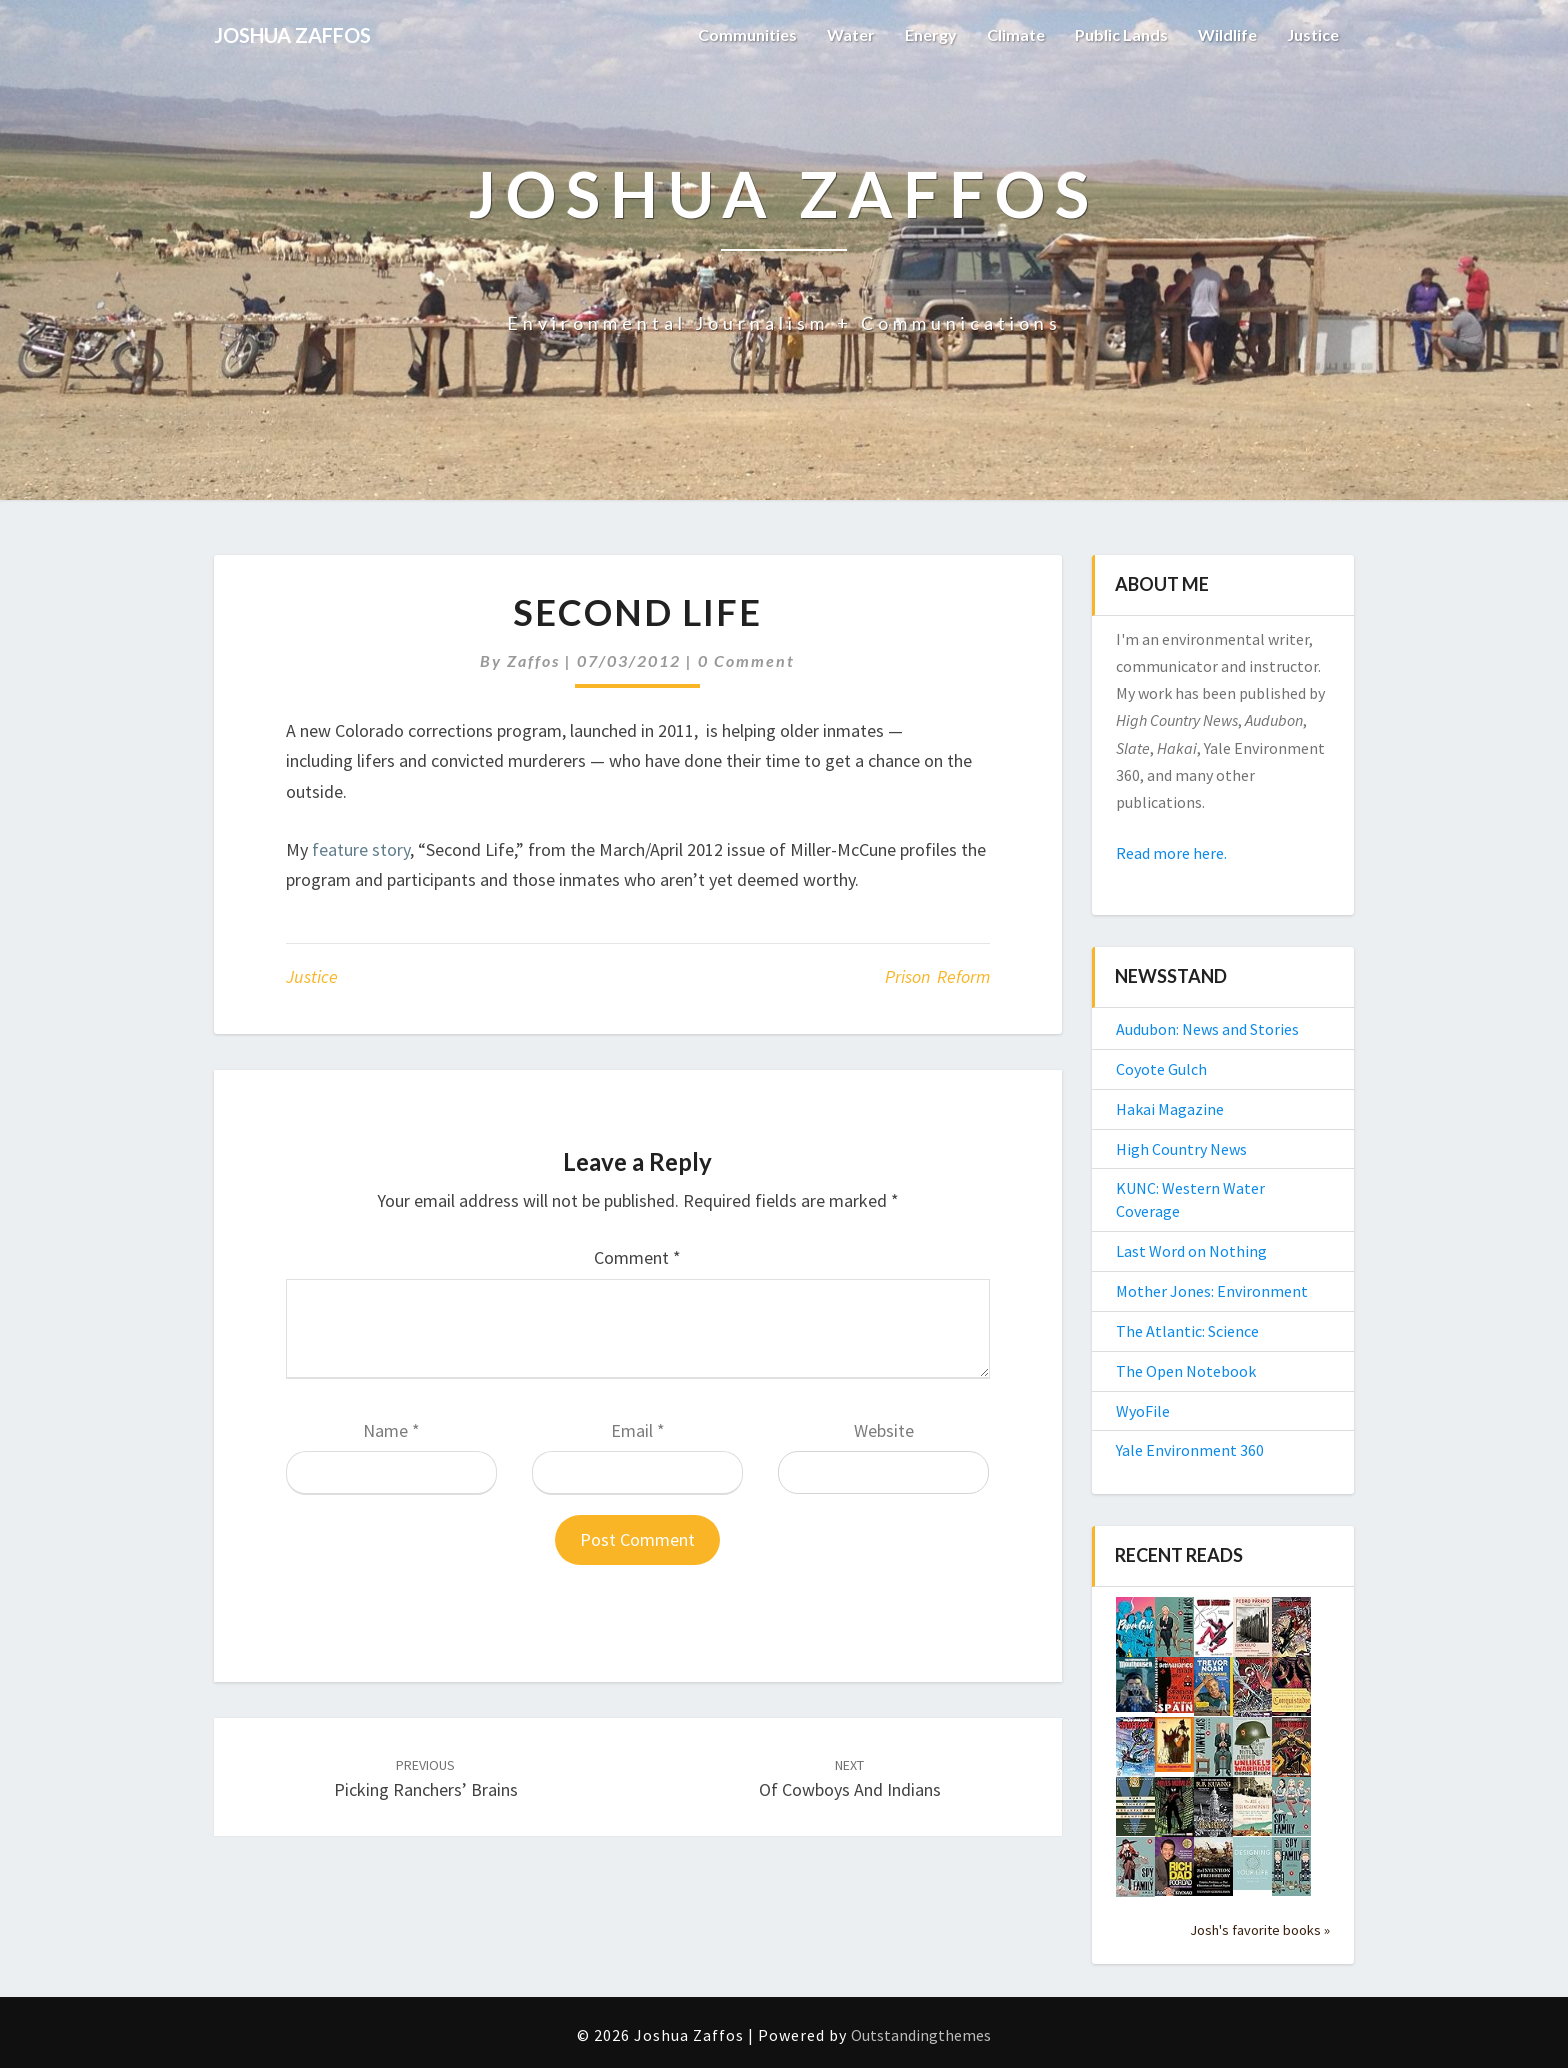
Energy (931, 34)
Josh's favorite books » (1260, 1930)
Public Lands (1121, 34)
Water (851, 34)
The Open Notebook (1186, 1371)
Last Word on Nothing (1191, 1251)
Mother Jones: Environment (1212, 1291)
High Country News (1181, 1149)
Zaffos (533, 660)
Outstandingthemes (921, 2035)
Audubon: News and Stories (1207, 1029)
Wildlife (1227, 34)
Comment (637, 1257)
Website (884, 1430)
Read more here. (1171, 853)
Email (638, 1430)
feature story (361, 849)
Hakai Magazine (1170, 1109)
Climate (1016, 34)
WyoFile (1143, 1411)
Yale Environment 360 (1190, 1450)
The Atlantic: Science (1187, 1331)
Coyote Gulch (1161, 1069)
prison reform (937, 976)
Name (391, 1430)
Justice (1313, 34)
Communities (747, 34)
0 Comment (746, 660)
